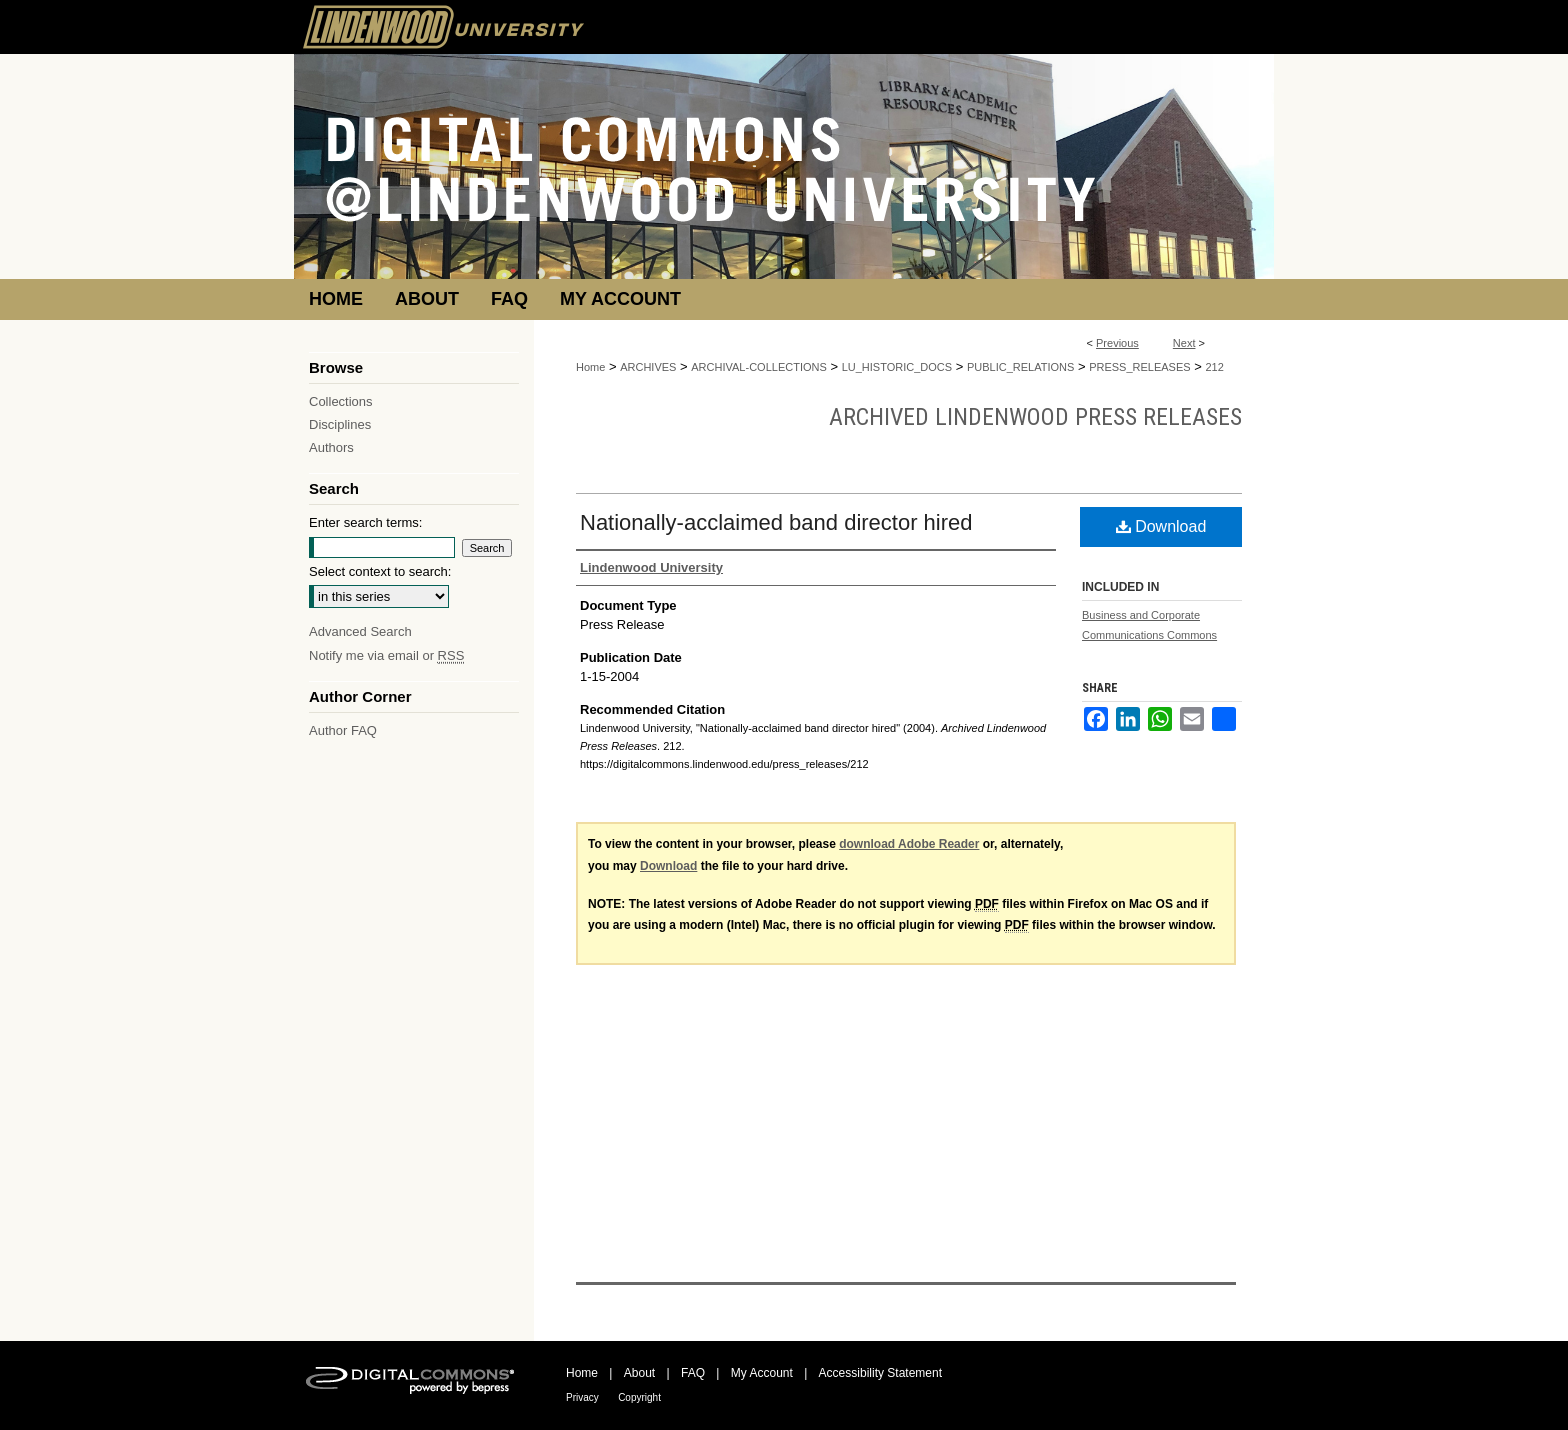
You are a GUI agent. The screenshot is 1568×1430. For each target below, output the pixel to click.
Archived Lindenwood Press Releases (1035, 417)
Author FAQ (343, 730)
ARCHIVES (648, 367)
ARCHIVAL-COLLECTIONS (759, 367)
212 (1214, 367)
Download (1161, 526)
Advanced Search (360, 631)
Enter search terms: (365, 522)
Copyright (639, 1397)
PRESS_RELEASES (1140, 367)
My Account (762, 1373)
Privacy (582, 1397)
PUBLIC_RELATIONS (1020, 367)
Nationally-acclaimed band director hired (776, 522)
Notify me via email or (386, 655)
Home (590, 367)
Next (1184, 343)
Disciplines (340, 424)
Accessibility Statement (880, 1373)
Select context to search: (380, 571)
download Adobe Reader (909, 844)
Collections (341, 401)
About (639, 1373)
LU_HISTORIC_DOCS (897, 367)
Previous (1117, 343)
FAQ (693, 1373)
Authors (331, 447)
